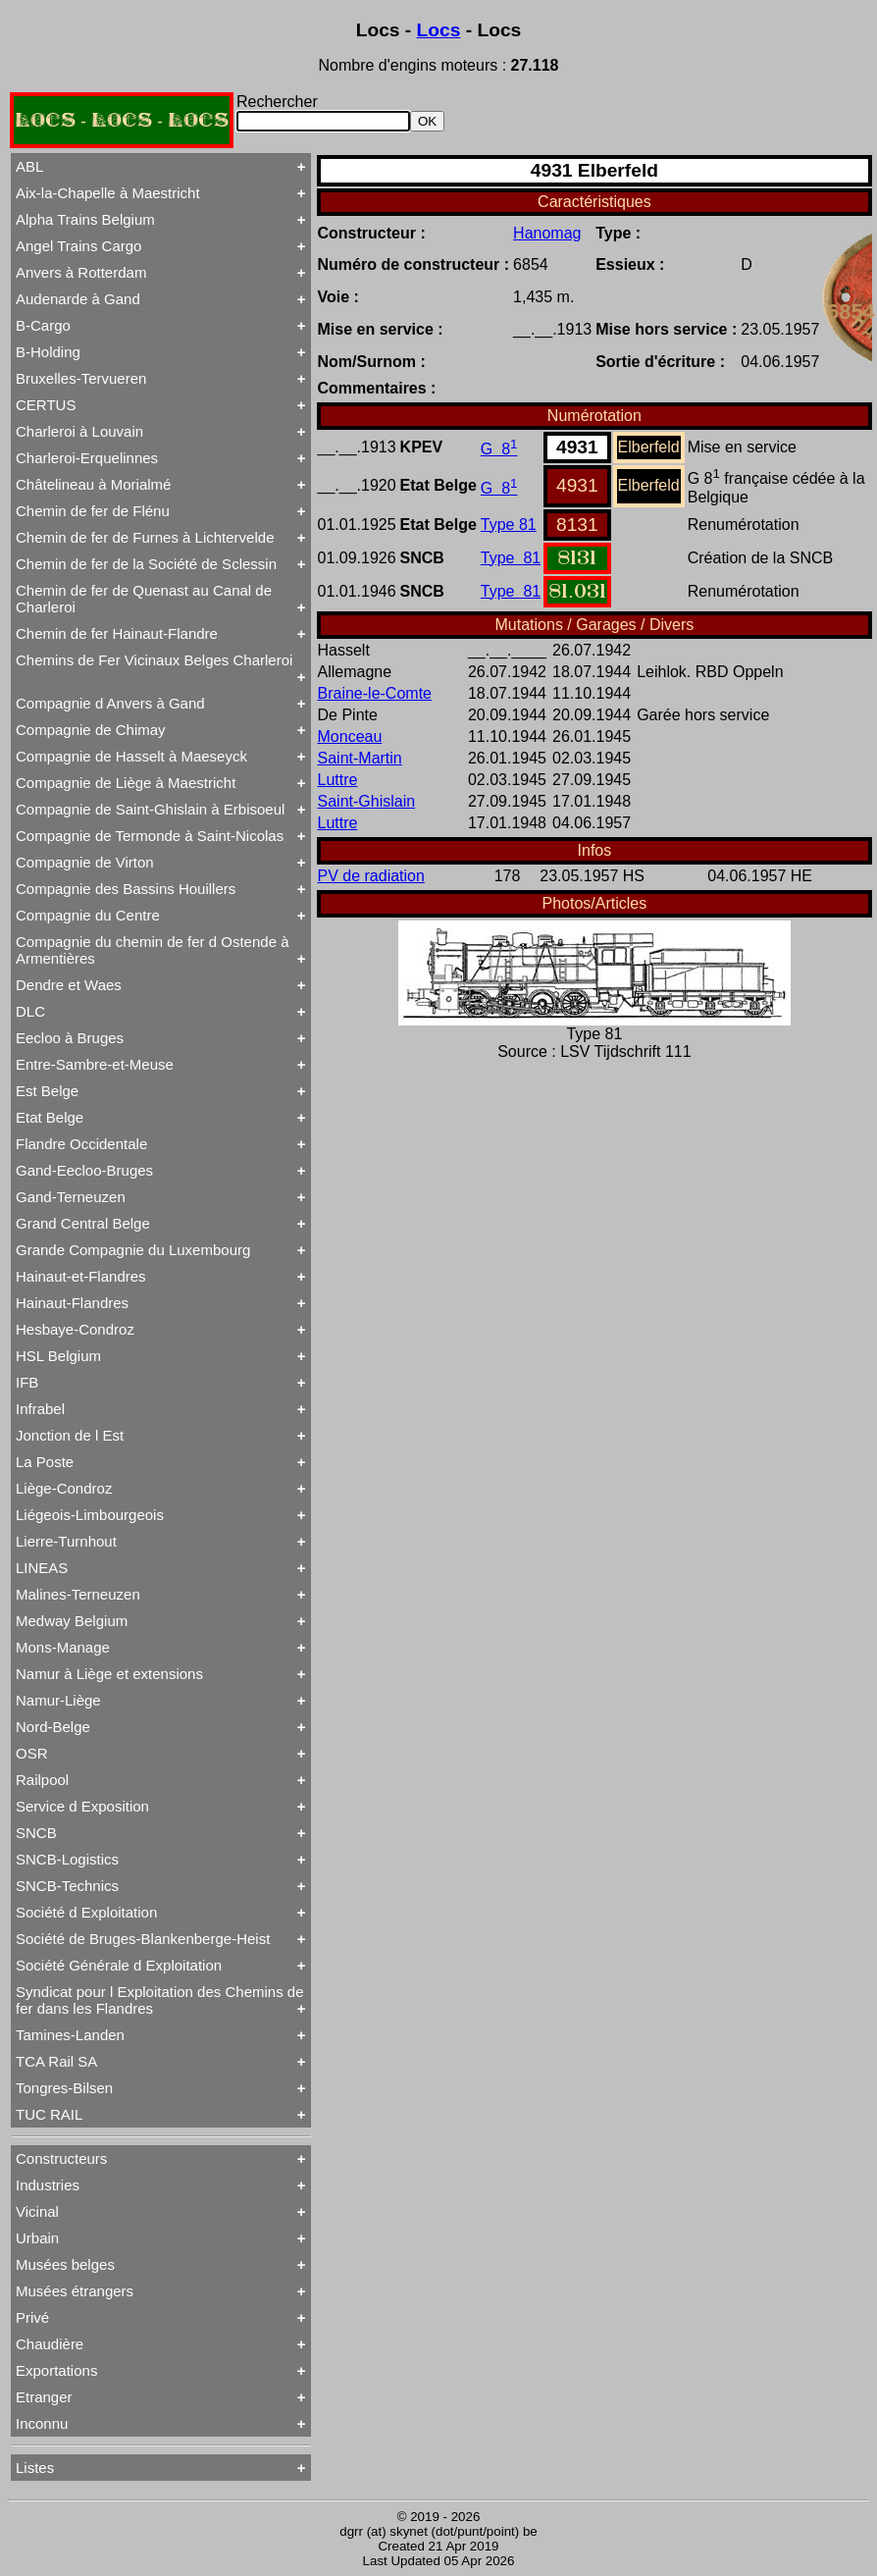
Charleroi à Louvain (79, 431)
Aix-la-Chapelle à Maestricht (108, 192)
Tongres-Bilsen (64, 2087)
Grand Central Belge (83, 1223)
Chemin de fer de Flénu (93, 510)
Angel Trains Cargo (78, 245)
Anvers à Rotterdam (81, 272)
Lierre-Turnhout (66, 1541)
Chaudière (49, 2344)
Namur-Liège (58, 1700)
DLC (30, 1011)
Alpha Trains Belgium (85, 219)
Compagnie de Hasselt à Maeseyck (131, 756)
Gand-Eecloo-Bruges (84, 1170)
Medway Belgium (72, 1620)
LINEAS (42, 1567)
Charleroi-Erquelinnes (87, 457)
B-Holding (48, 351)
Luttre (338, 779)
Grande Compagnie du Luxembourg (133, 1249)
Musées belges (65, 2264)
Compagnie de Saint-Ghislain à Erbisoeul (150, 809)
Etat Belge (49, 1117)
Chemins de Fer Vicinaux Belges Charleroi (154, 660)
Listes (35, 2467)
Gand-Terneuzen (71, 1196)
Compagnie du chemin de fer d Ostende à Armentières (152, 950)
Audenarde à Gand (78, 298)
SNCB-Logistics (67, 1859)
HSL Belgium (58, 1355)
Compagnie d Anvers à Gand (110, 703)
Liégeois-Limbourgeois (90, 1514)
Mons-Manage (63, 1647)
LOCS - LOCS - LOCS (122, 120)
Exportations (56, 2370)
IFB (27, 1382)
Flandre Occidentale (81, 1143)
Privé (32, 2317)
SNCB (36, 1832)
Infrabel (40, 1408)
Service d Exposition (82, 1806)
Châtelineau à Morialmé (93, 484)
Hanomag (547, 233)
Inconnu (42, 2423)
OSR (32, 1753)
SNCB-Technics (67, 1885)
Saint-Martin (360, 758)
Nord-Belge (53, 1726)
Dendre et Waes (69, 984)
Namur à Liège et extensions (109, 1673)
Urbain (37, 2238)
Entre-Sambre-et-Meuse (95, 1064)
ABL (29, 166)
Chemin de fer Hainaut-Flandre (117, 633)
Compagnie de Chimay (91, 729)
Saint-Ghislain (367, 801)
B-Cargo (43, 325)
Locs (439, 30)
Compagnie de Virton (85, 862)
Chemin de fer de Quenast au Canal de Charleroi (144, 598)
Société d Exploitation (86, 1912)
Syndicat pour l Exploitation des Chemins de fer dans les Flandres (160, 2000)
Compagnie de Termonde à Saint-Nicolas (150, 835)
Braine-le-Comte (375, 693)
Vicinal (37, 2211)
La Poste (45, 1461)
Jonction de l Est (70, 1435)
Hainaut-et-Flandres (81, 1276)
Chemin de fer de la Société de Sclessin (146, 563)
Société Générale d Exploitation (119, 1965)
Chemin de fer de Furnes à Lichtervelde (145, 537)
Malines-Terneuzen (78, 1594)
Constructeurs (61, 2158)
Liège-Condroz (64, 1488)
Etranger (44, 2397)
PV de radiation (371, 875)
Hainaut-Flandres (72, 1302)
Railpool (42, 1779)
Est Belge (47, 1090)
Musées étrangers (74, 2291)
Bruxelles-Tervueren (81, 378)
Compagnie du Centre (88, 915)
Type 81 (509, 524)
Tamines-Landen (70, 2034)
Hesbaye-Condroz (75, 1329)
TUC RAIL (49, 2114)
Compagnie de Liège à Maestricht (125, 782)
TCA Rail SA (56, 2061)
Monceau (350, 736)
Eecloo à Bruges (70, 1037)
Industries (47, 2185)
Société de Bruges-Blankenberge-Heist (143, 1938)
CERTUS (46, 404)
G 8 (499, 449)
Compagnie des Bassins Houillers (125, 888)
